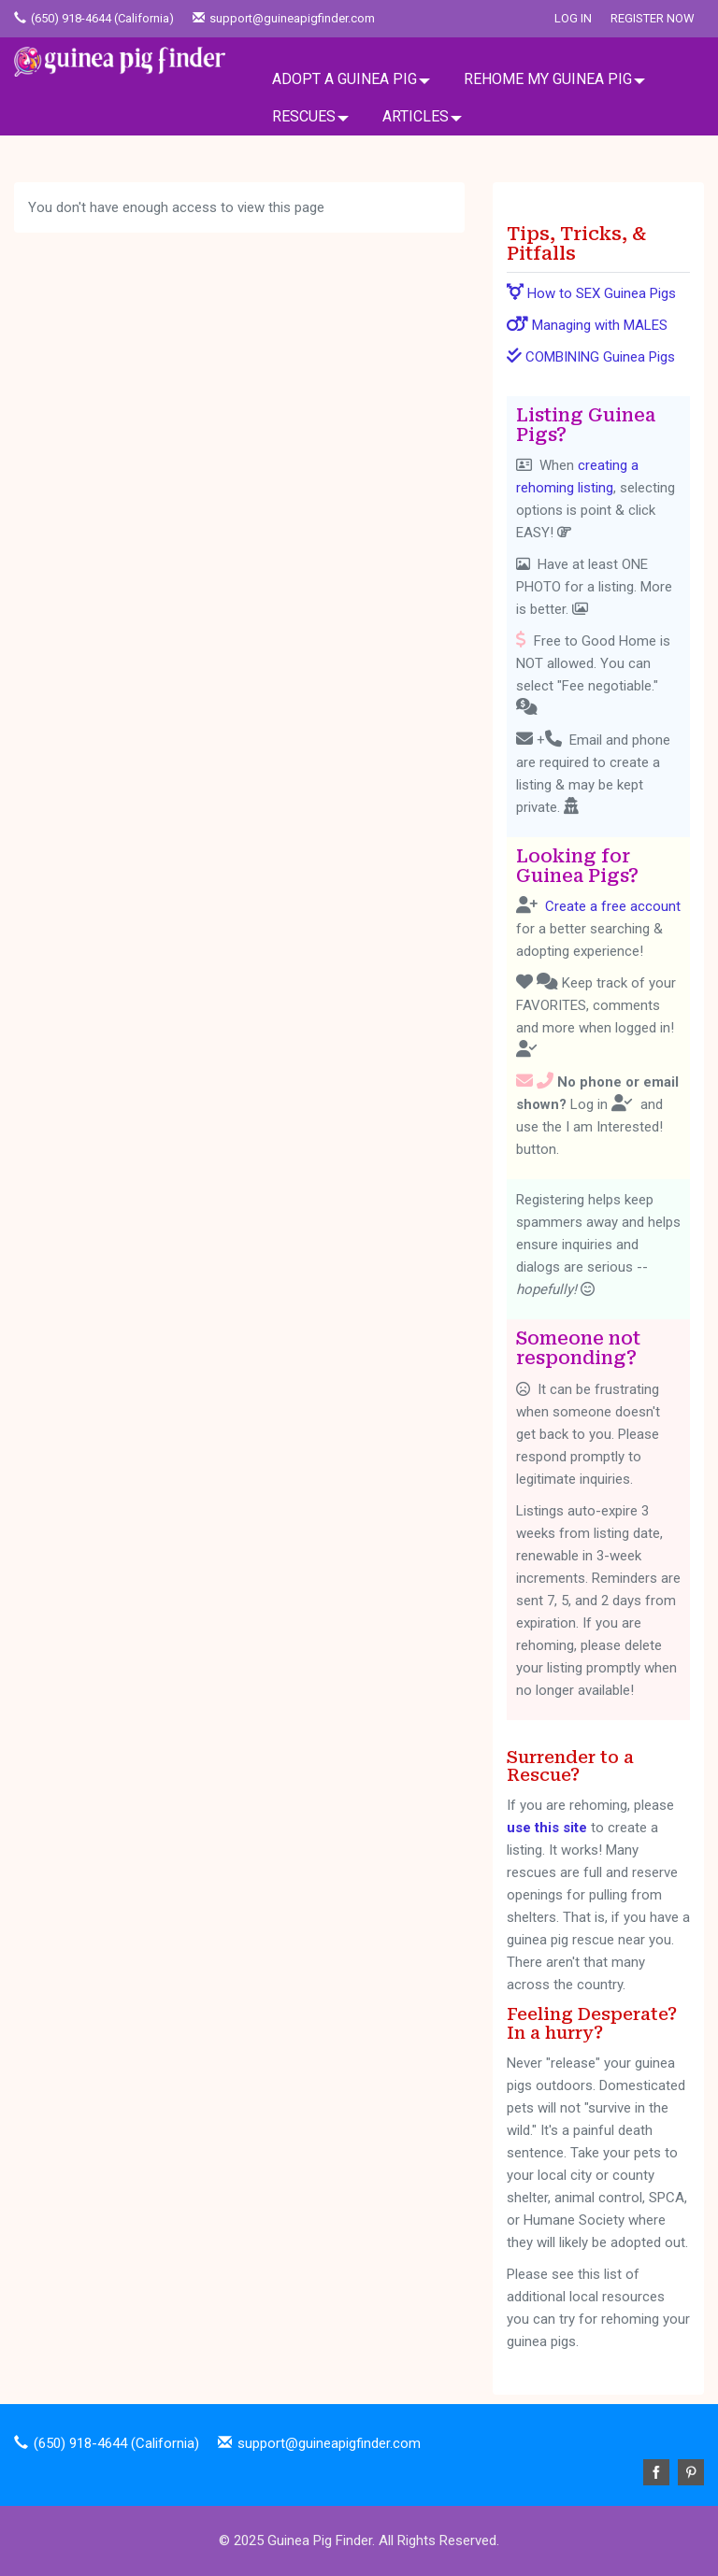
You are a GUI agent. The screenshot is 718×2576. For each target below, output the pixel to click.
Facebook (656, 2472)
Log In (573, 18)
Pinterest (691, 2472)
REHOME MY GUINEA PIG (548, 79)
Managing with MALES (587, 325)
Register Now (652, 18)
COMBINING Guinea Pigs (591, 357)
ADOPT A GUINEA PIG (344, 79)
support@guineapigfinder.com (292, 18)
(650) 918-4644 (71, 18)
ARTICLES (415, 116)
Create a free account (613, 906)
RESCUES (304, 116)
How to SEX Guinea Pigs (591, 293)
